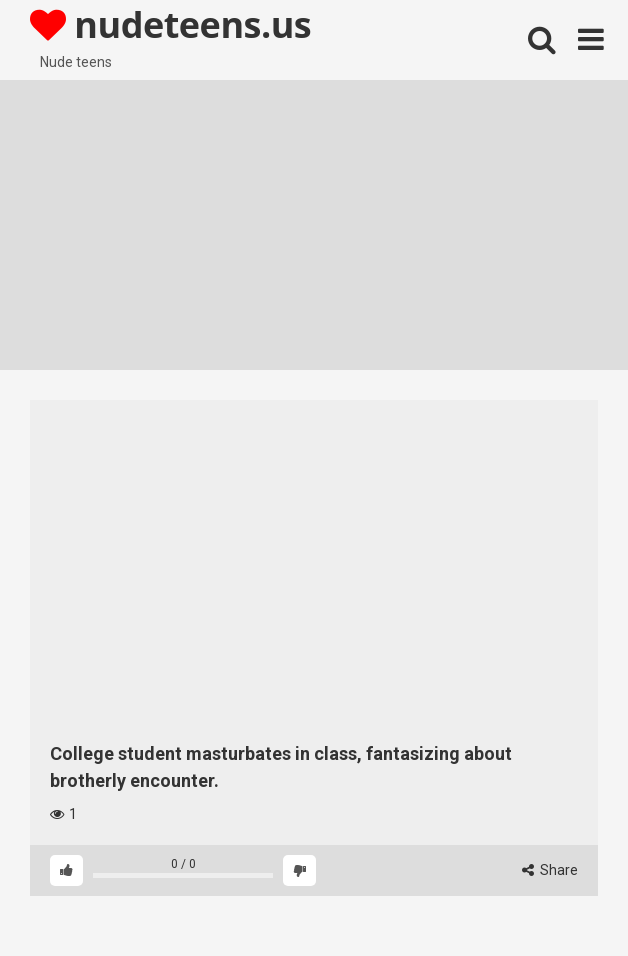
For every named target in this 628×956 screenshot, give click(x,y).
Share (550, 870)
